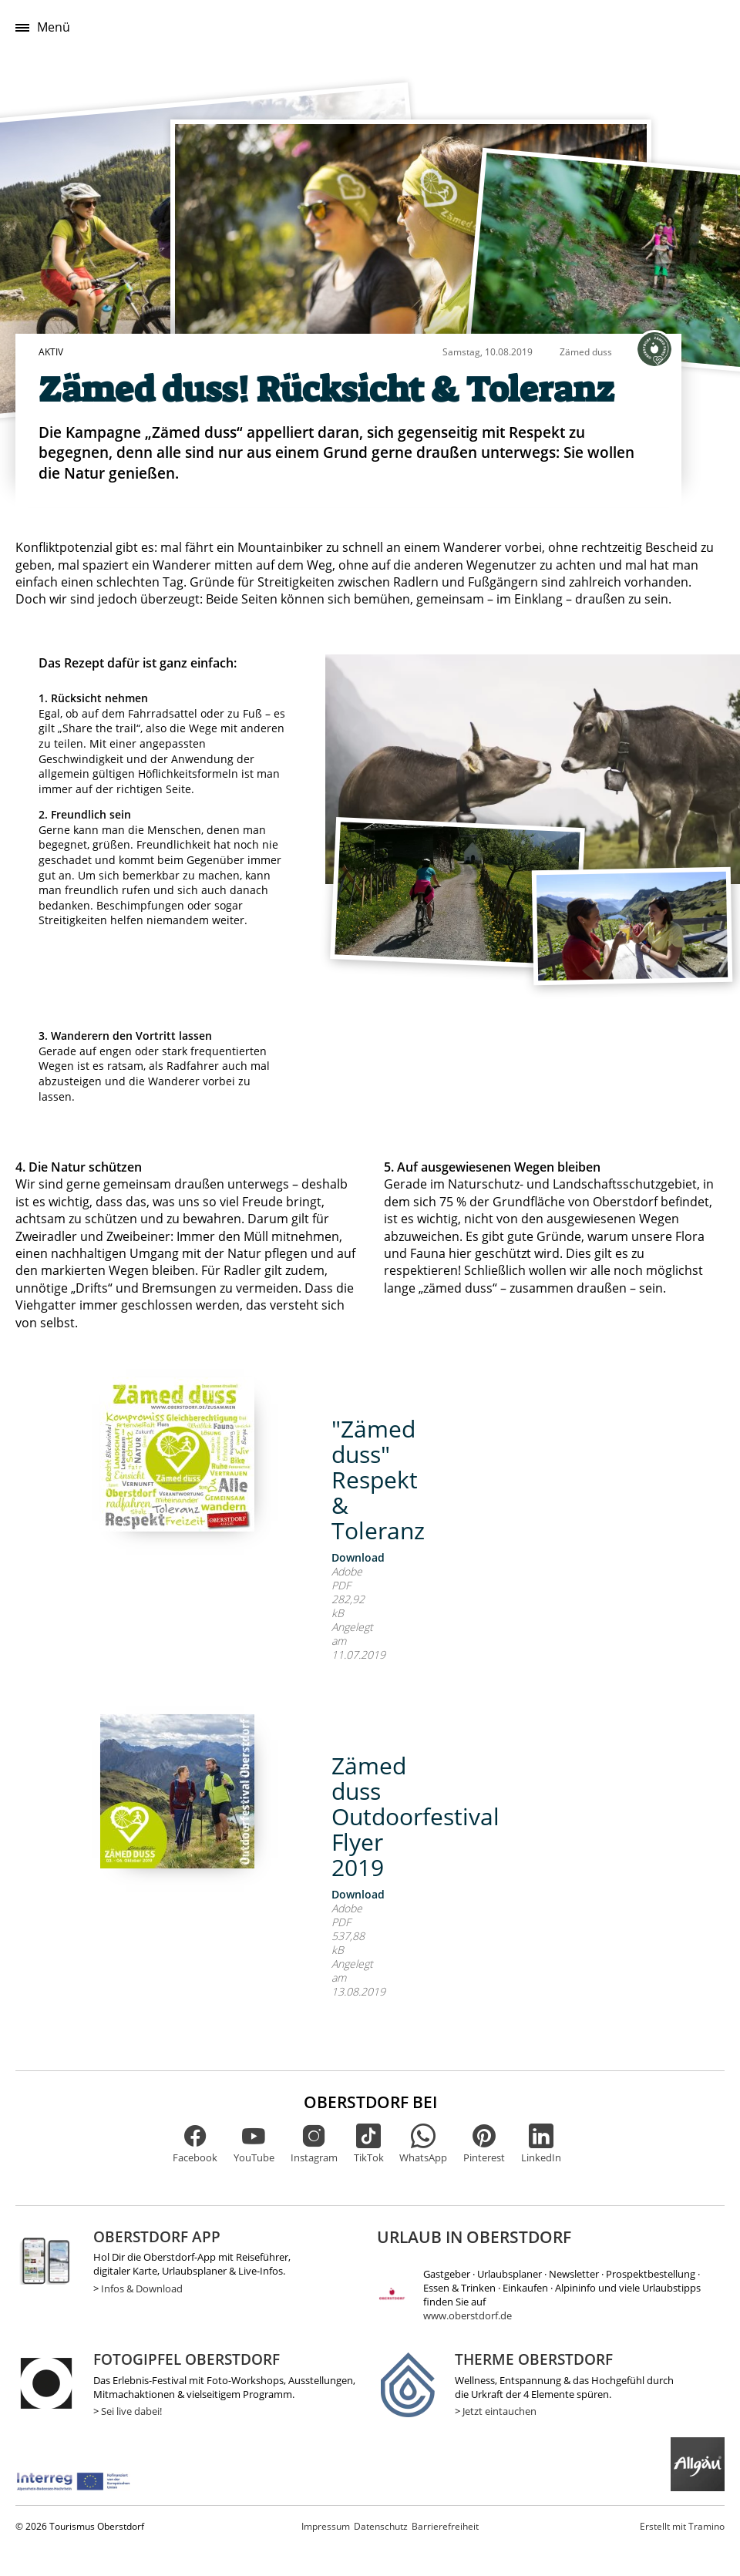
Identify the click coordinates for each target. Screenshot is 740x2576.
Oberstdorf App (156, 2236)
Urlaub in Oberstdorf (474, 2237)
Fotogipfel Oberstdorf (186, 2359)
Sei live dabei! (131, 2411)
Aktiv (51, 351)
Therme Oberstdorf (534, 2359)
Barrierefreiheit (445, 2526)
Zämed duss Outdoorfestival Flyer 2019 (415, 1816)
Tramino (682, 2526)
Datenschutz (381, 2526)
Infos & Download (142, 2288)
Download (358, 1557)
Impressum (325, 2526)
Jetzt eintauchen (499, 2411)
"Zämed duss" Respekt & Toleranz (378, 1479)
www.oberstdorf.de (467, 2315)
